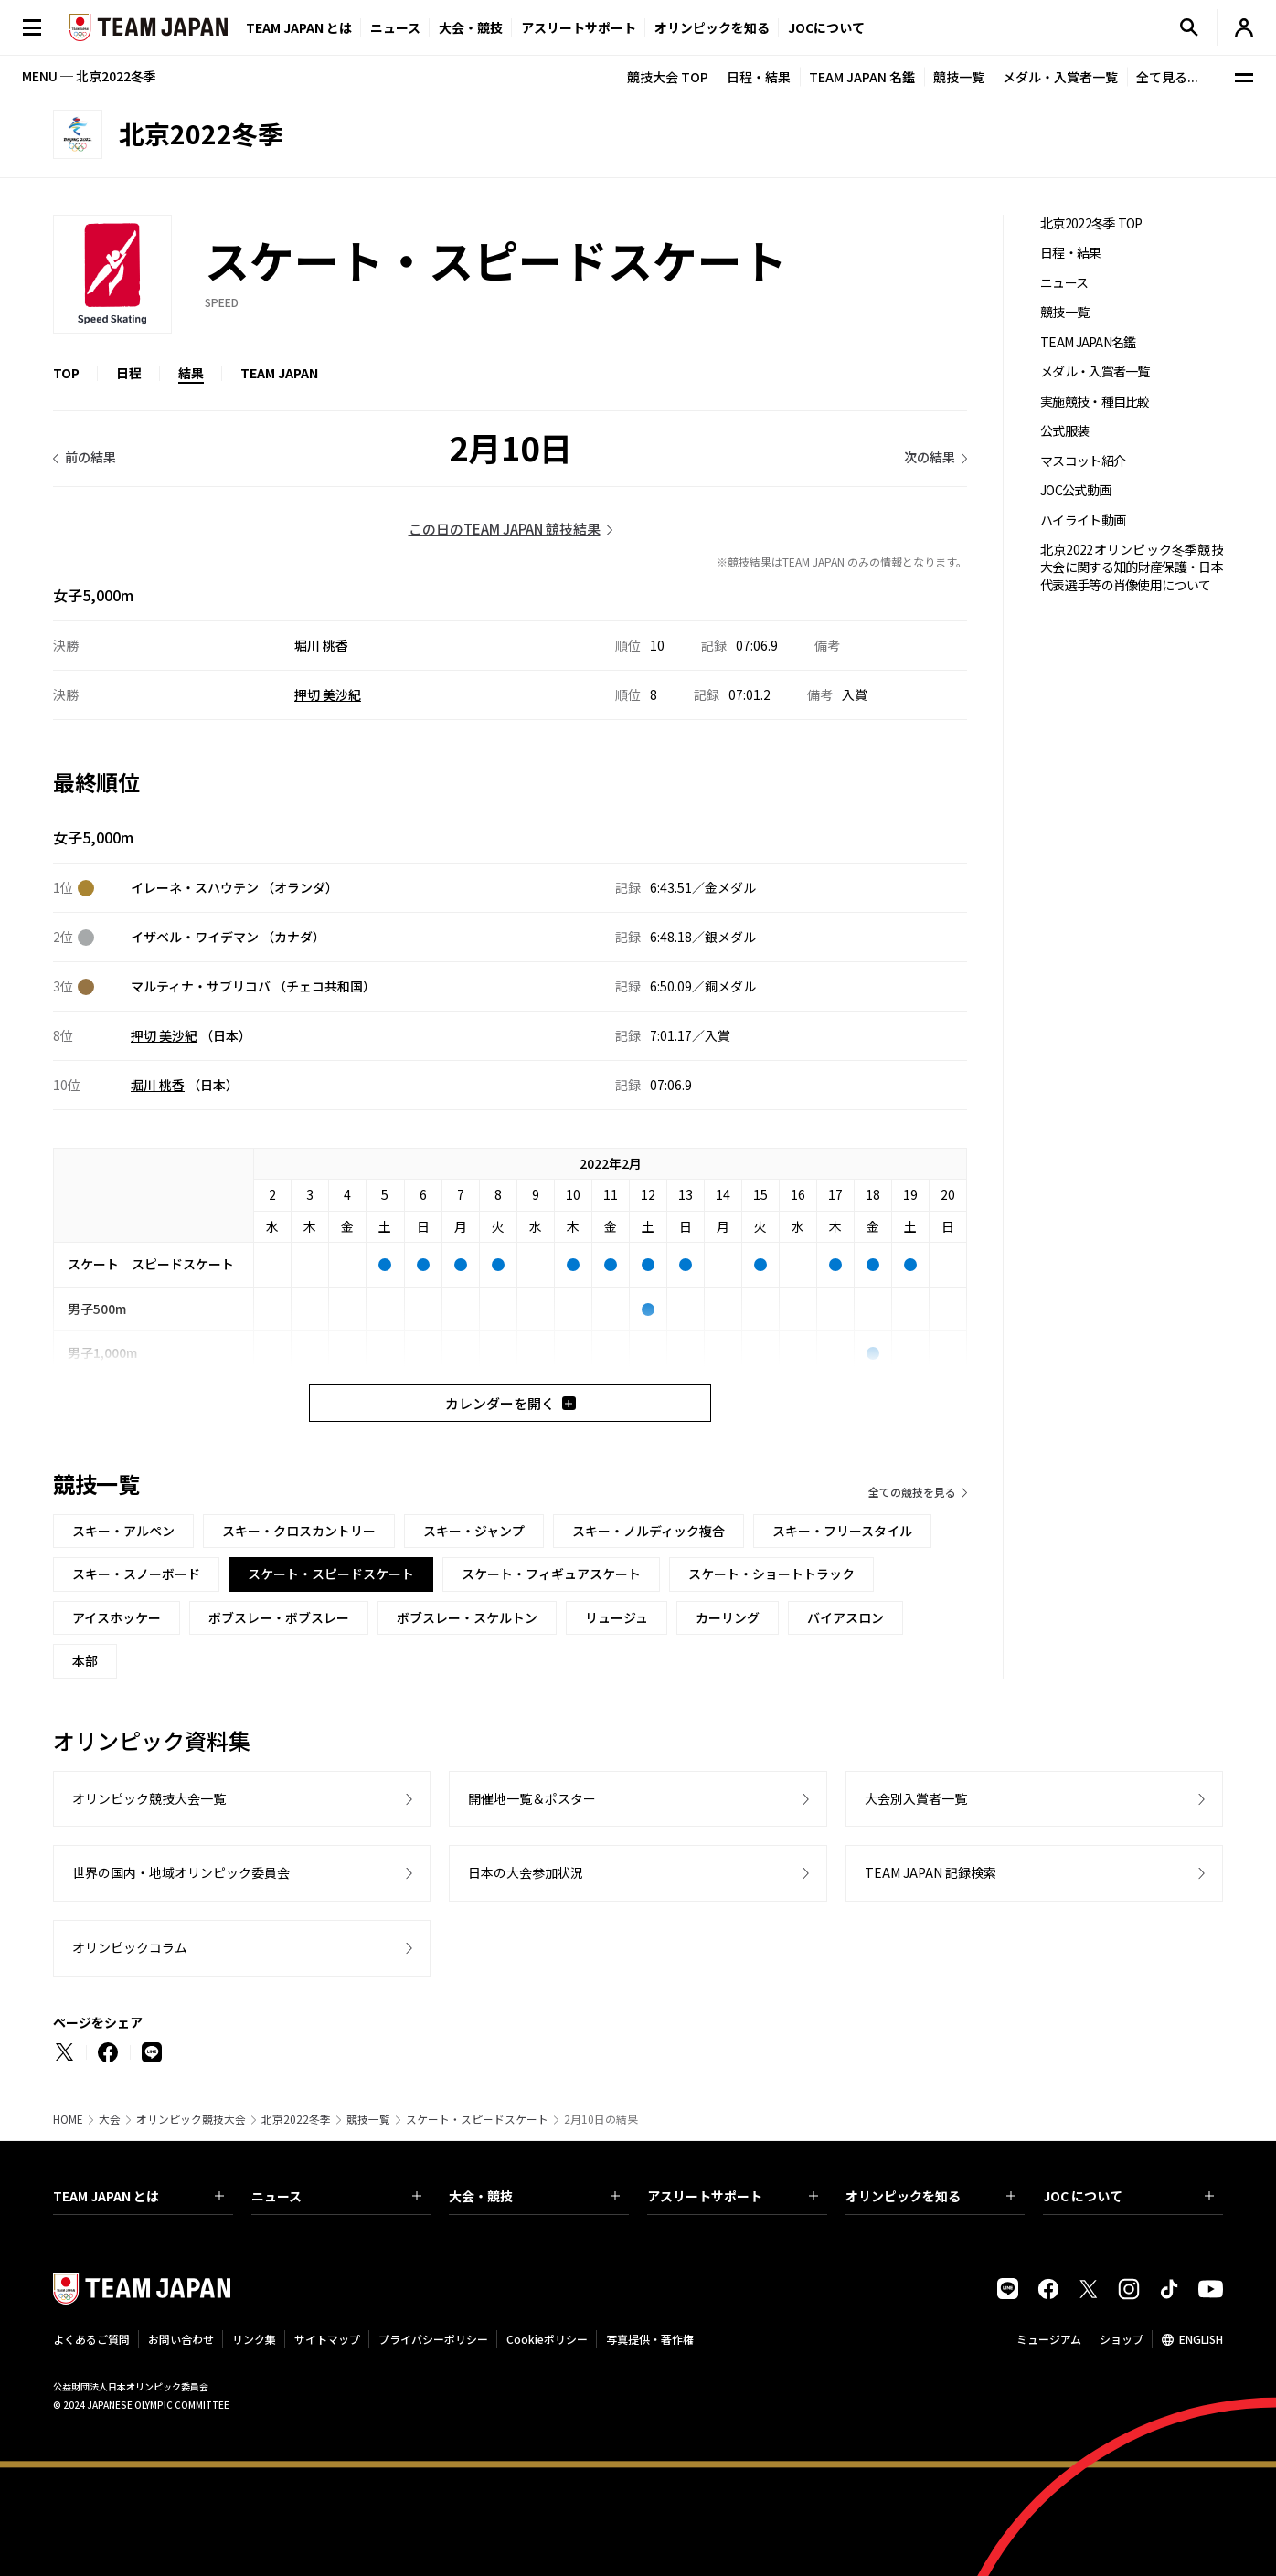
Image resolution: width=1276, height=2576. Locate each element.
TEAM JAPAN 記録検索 (930, 1872)
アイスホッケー (116, 1617)
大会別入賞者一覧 (916, 1798)
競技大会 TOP (667, 77)
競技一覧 (958, 77)
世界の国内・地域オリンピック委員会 (181, 1872)
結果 (191, 373)
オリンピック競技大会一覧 (149, 1798)
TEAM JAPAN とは (138, 2196)
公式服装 (1064, 431)
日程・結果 (759, 77)
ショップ (1121, 2339)
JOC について (1128, 2196)
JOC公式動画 (1075, 490)
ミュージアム (1048, 2339)
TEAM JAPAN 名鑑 (862, 77)
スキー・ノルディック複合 (648, 1530)
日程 (129, 373)
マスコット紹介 (1082, 461)
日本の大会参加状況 (525, 1872)
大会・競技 (534, 2196)
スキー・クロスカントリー (299, 1530)
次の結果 (929, 457)
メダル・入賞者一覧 (1060, 77)
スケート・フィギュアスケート (551, 1573)
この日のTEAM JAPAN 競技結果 (505, 528)
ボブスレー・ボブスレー (278, 1617)
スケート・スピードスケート (477, 2119)
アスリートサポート (578, 27)
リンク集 (254, 2339)
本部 (85, 1660)
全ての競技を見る (912, 1492)
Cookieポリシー (547, 2339)
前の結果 (90, 457)
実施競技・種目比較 (1095, 401)
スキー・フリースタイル (842, 1530)
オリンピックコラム (129, 1947)
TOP (66, 373)
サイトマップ (327, 2339)
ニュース (395, 27)
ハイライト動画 (1082, 520)
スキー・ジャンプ (474, 1530)
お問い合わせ (181, 2339)
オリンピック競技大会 (191, 2119)
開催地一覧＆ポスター (532, 1798)
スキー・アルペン (123, 1530)
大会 (110, 2119)
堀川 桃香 (321, 645)
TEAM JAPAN (279, 373)
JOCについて (826, 27)
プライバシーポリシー (433, 2339)
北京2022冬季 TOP (1091, 223)
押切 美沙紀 (327, 694)
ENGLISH (1201, 2339)
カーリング (728, 1617)
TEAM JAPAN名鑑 (1088, 342)
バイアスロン (845, 1617)
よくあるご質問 (91, 2339)
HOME (68, 2119)
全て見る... (1167, 77)
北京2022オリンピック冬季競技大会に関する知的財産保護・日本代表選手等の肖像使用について (1131, 567)
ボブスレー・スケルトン (467, 1617)
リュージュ (616, 1617)
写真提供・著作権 (650, 2339)
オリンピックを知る (712, 27)
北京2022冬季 (296, 2119)
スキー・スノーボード (136, 1573)
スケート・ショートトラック (771, 1573)
